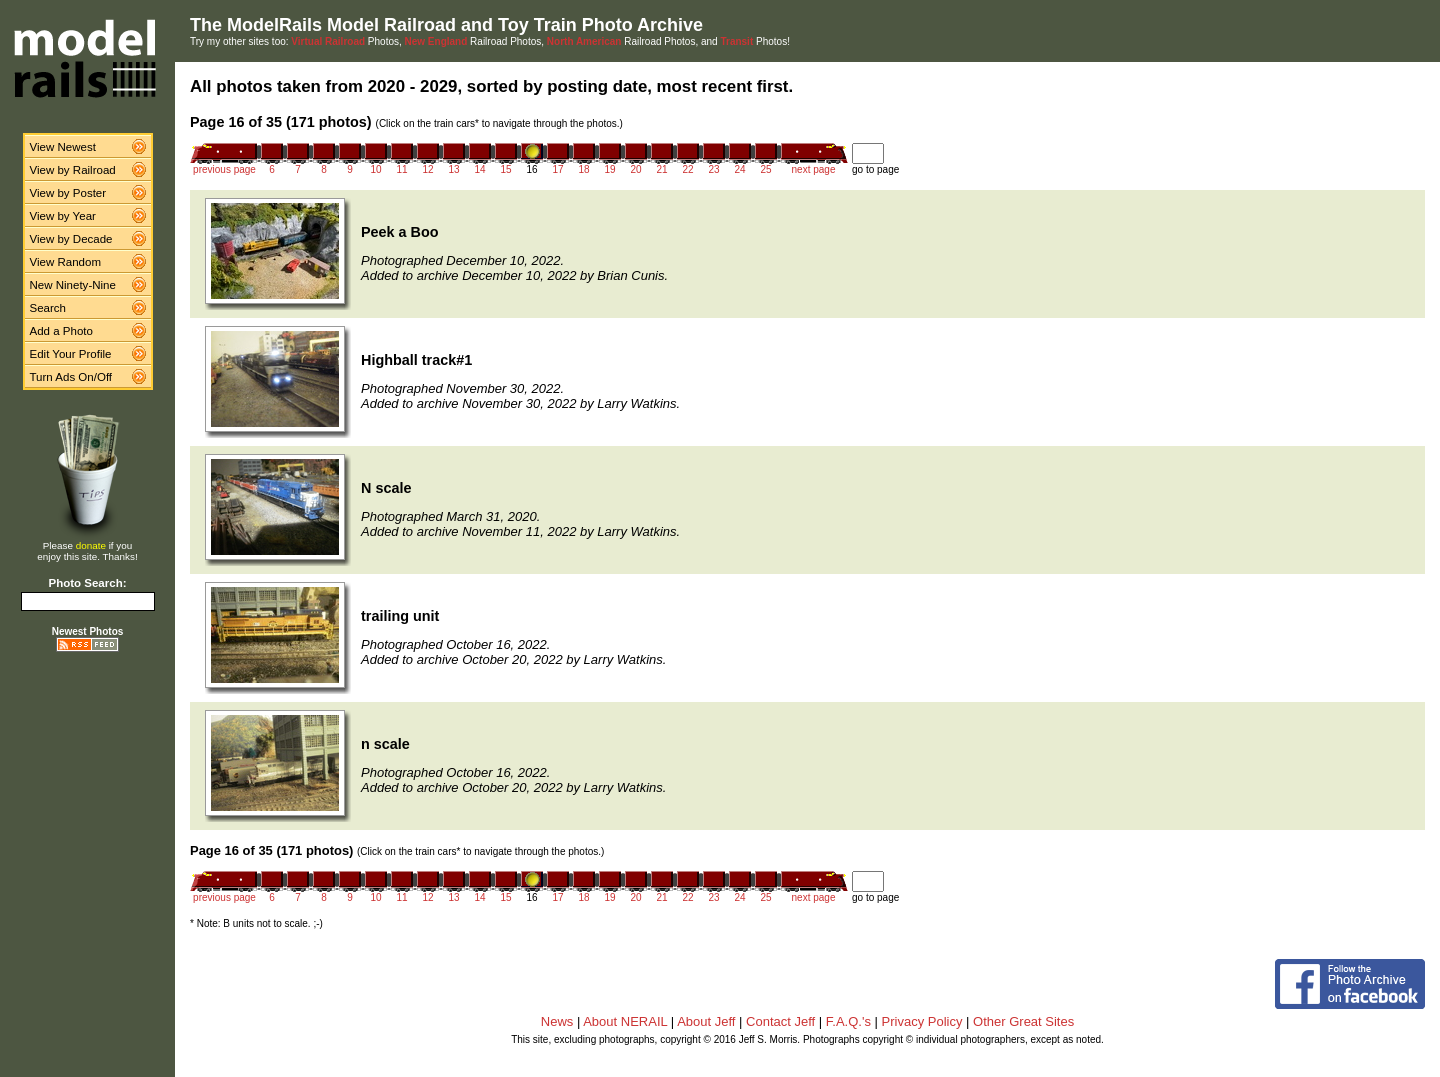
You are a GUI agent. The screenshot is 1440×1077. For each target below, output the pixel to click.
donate (91, 545)
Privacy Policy (922, 1021)
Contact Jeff (780, 1021)
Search (48, 308)
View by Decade (71, 239)
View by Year (63, 216)
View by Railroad (73, 170)
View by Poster (68, 193)
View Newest (63, 147)
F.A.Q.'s (848, 1021)
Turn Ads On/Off (71, 377)
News (557, 1021)
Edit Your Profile (71, 354)
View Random (65, 262)
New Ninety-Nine (73, 285)
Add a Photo (61, 331)
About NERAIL (625, 1021)
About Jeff (706, 1021)
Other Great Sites (1023, 1021)
